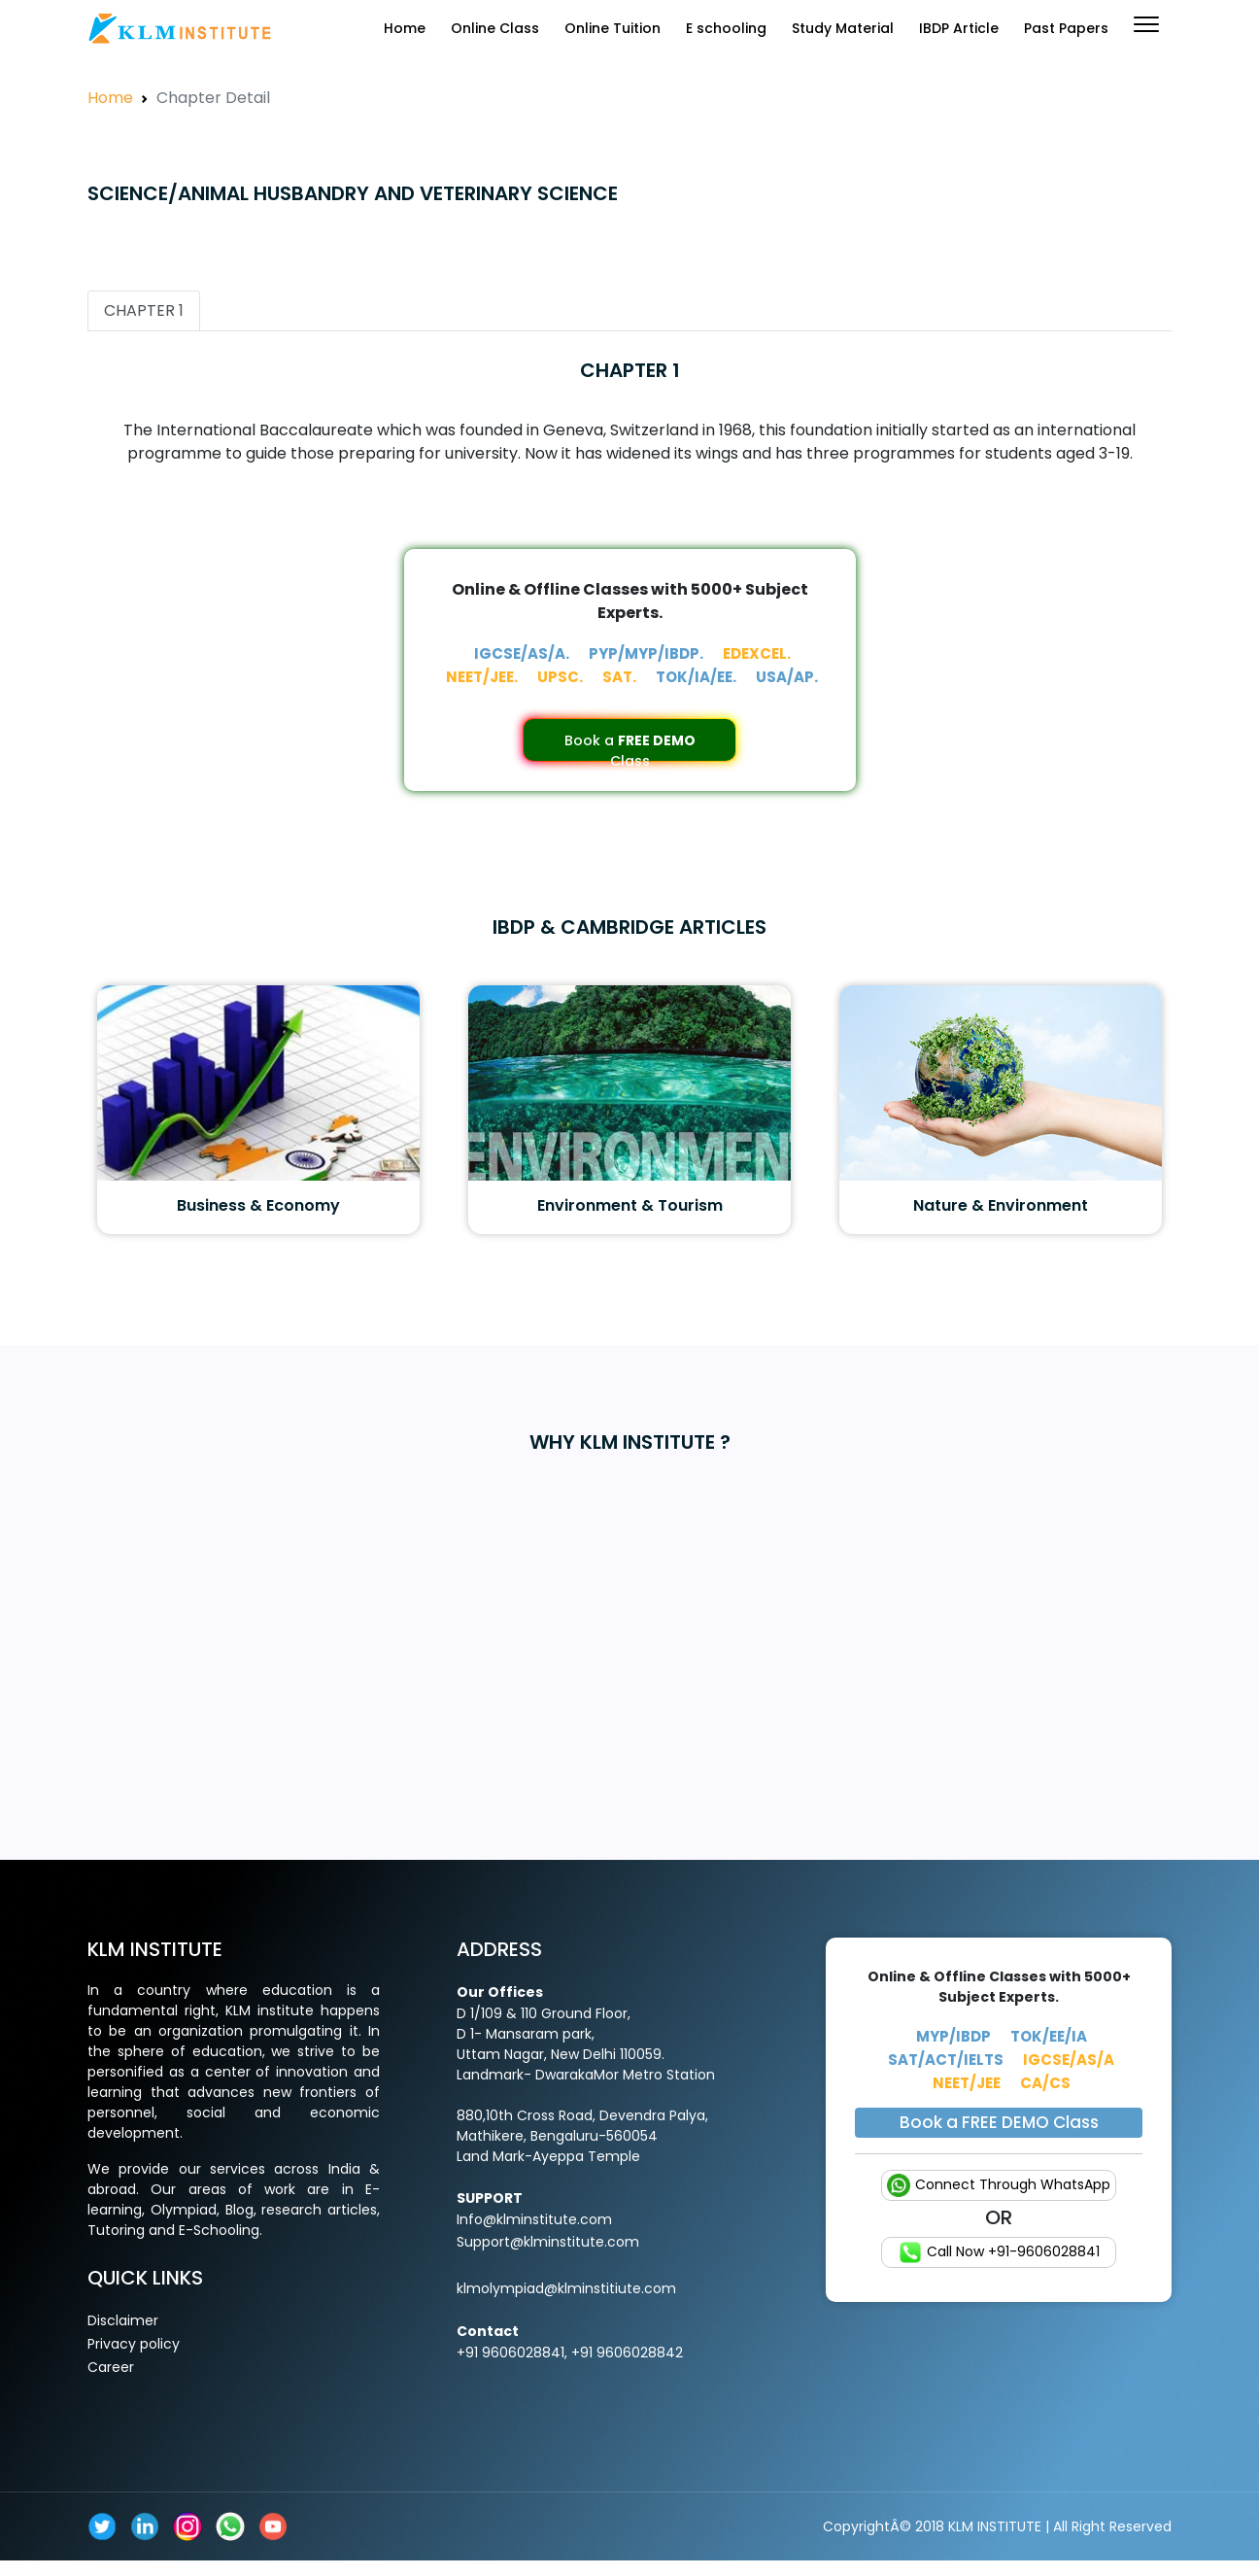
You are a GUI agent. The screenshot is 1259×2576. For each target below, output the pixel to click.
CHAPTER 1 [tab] (144, 310)
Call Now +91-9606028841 (999, 2252)
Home (404, 28)
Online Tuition (612, 28)
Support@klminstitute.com (548, 2241)
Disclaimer (122, 2320)
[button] (1146, 24)
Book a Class (630, 746)
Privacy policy (133, 2343)
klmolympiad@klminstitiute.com (566, 2288)
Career (110, 2367)
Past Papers (1066, 28)
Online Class (495, 28)
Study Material (843, 28)
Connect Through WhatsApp (998, 2185)
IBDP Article (959, 28)
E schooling (726, 28)
